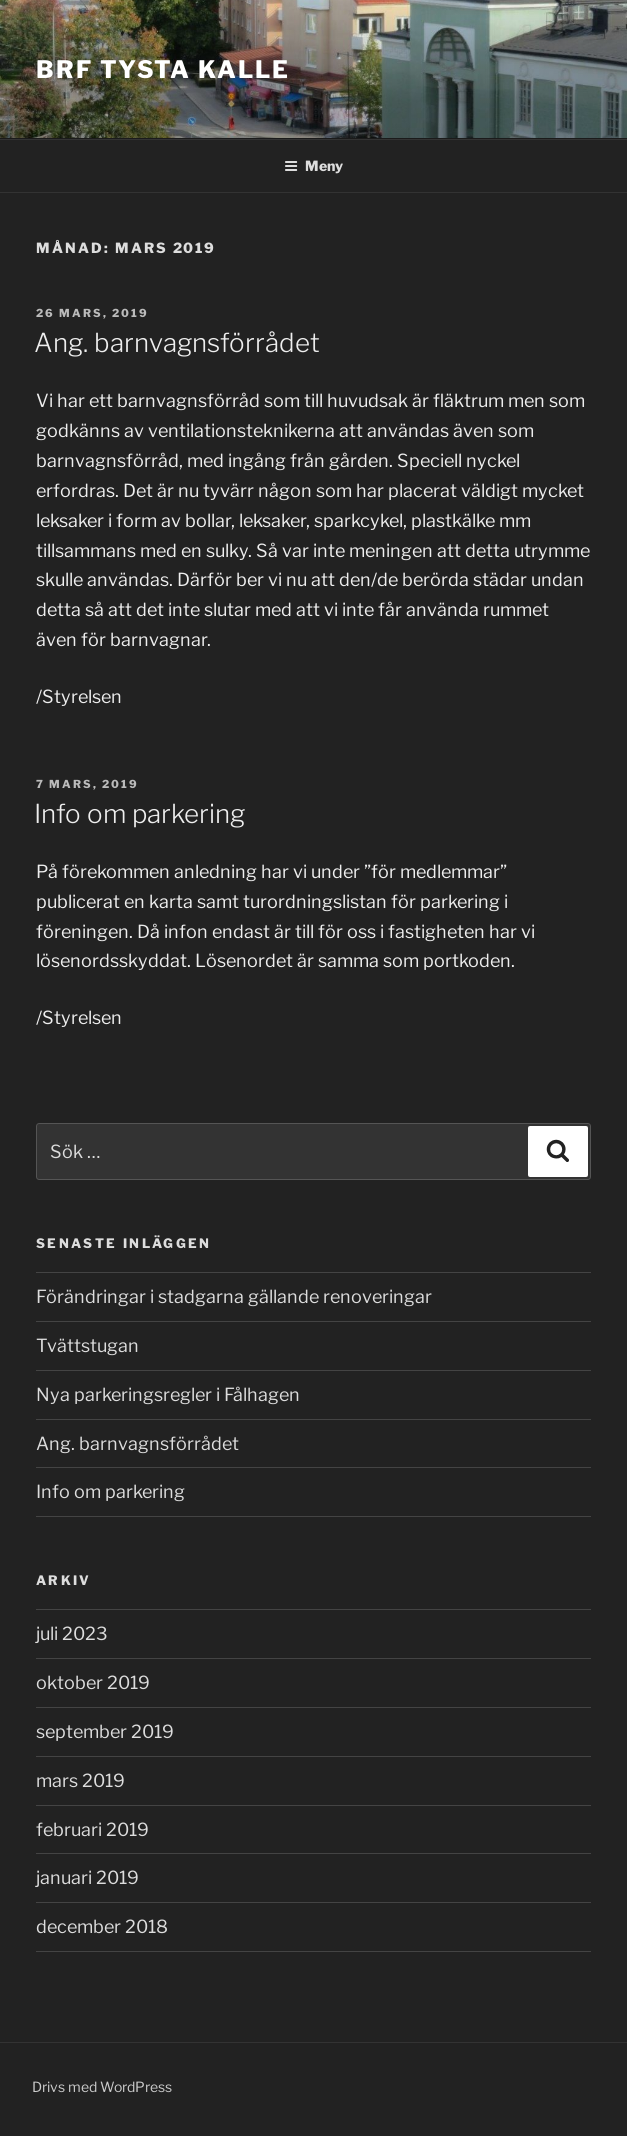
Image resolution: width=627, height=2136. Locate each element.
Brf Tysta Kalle (163, 69)
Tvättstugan (87, 1345)
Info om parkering (139, 813)
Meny (313, 165)
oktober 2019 (93, 1682)
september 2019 (105, 1731)
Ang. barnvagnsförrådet (177, 342)
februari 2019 (92, 1829)
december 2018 (102, 1926)
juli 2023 (72, 1633)
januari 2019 (87, 1877)
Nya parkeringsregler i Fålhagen (168, 1394)
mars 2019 (80, 1780)
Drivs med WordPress (102, 2086)
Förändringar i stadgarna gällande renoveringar (234, 1296)
